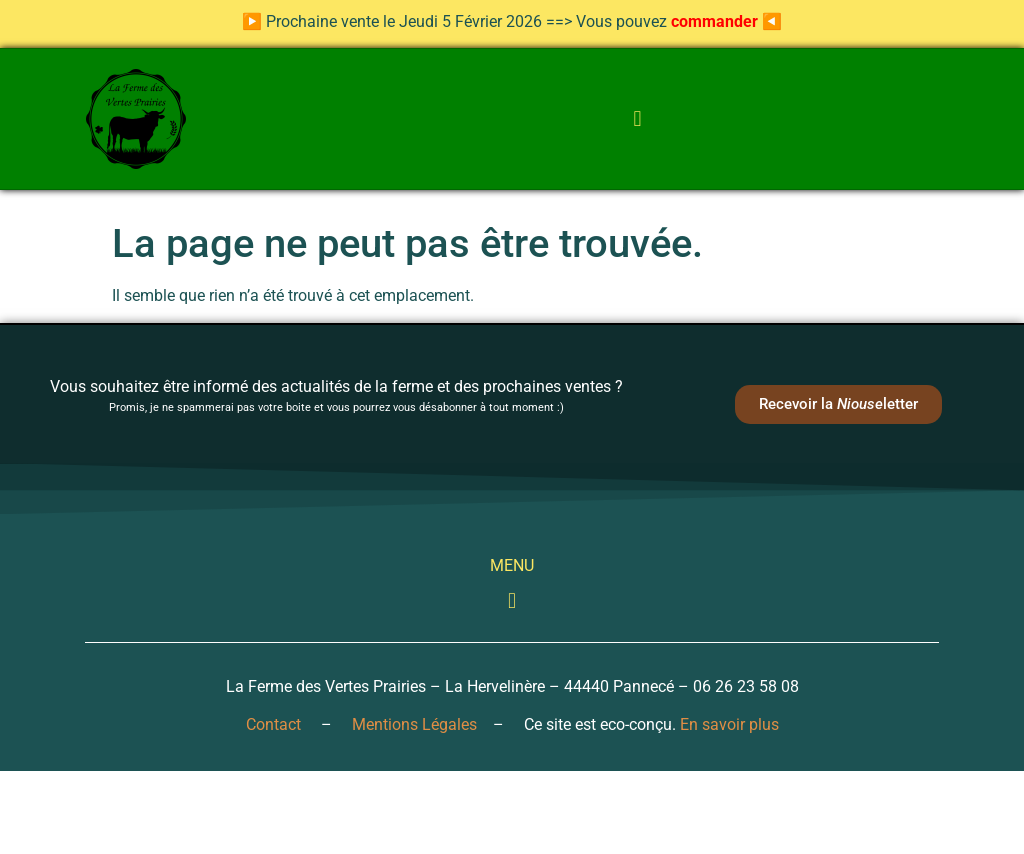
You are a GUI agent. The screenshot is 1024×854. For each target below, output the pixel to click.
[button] (637, 119)
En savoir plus (729, 724)
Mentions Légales (414, 724)
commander (714, 21)
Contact (273, 724)
